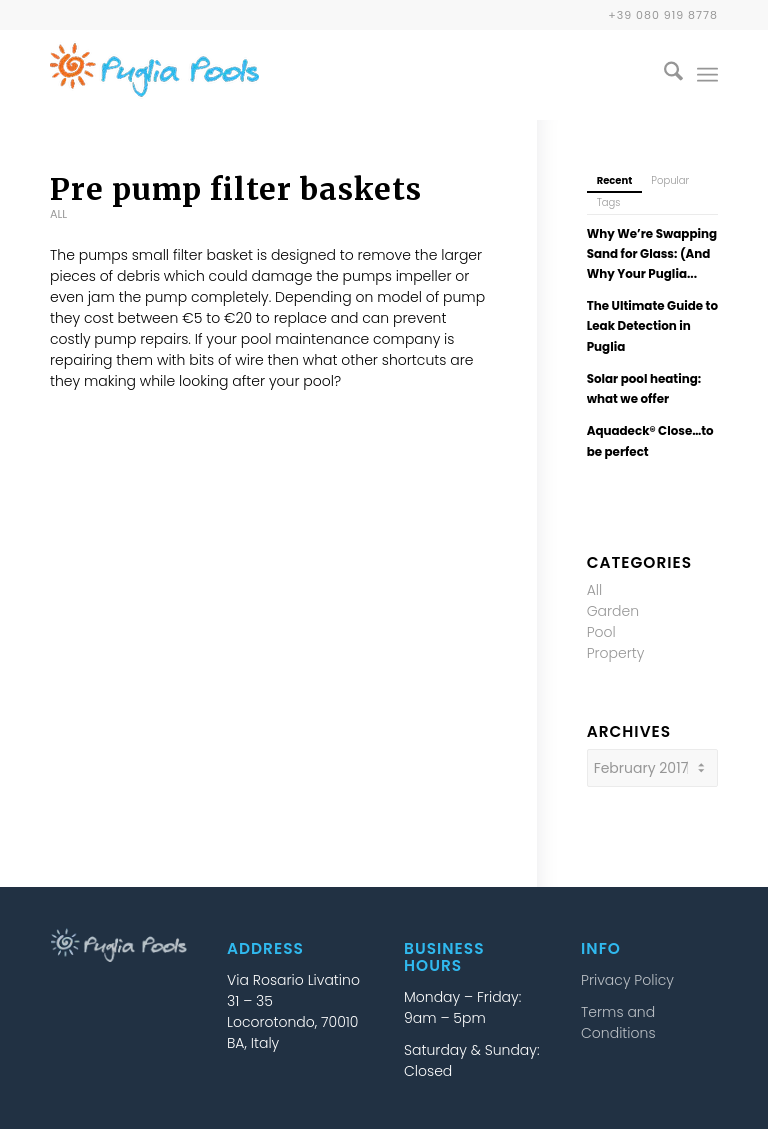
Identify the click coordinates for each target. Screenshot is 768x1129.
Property (616, 653)
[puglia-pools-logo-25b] (154, 75)
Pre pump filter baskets (236, 189)
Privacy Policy (627, 980)
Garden (613, 611)
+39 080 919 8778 (663, 15)
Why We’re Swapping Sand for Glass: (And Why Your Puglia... (652, 254)
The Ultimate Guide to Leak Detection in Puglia (652, 326)
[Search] (663, 75)
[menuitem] (663, 75)
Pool (601, 632)
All (58, 214)
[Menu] (707, 75)
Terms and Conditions (618, 1022)
